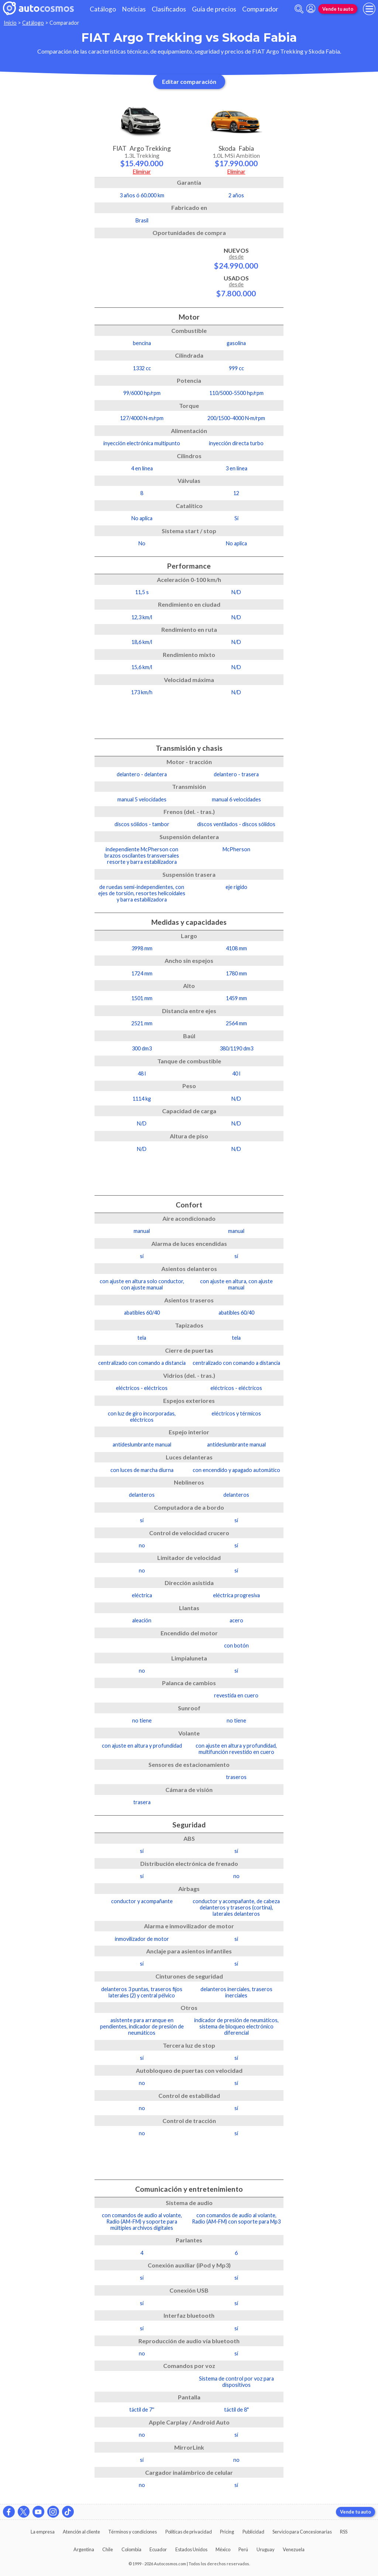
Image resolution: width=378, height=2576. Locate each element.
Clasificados (169, 9)
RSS (343, 2532)
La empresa (43, 2532)
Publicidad (253, 2532)
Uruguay (266, 2549)
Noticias (134, 9)
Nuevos (236, 258)
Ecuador (158, 2549)
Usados (236, 286)
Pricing (227, 2532)
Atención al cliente (81, 2532)
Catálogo (103, 9)
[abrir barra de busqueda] (299, 9)
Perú (243, 2549)
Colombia (131, 2549)
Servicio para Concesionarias (302, 2532)
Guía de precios (214, 9)
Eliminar (142, 171)
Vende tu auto (337, 9)
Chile (107, 2549)
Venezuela (294, 2549)
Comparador (260, 9)
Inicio (10, 23)
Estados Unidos (191, 2549)
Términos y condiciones (132, 2532)
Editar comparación (189, 81)
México (223, 2549)
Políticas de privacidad (188, 2532)
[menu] (369, 9)
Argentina (83, 2549)
